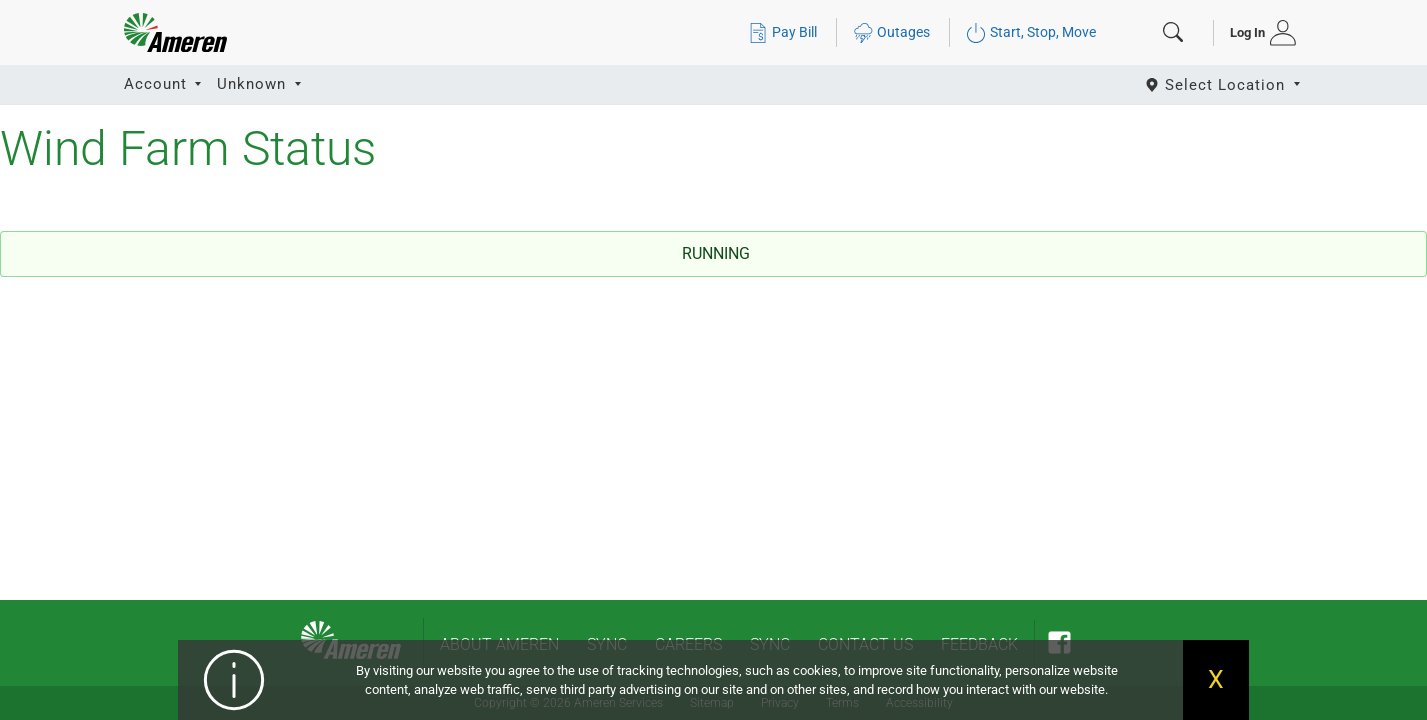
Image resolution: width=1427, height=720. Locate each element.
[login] (1256, 33)
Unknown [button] (254, 84)
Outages (891, 32)
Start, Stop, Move (1031, 32)
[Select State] (1224, 84)
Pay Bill (782, 32)
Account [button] (158, 84)
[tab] (1256, 33)
